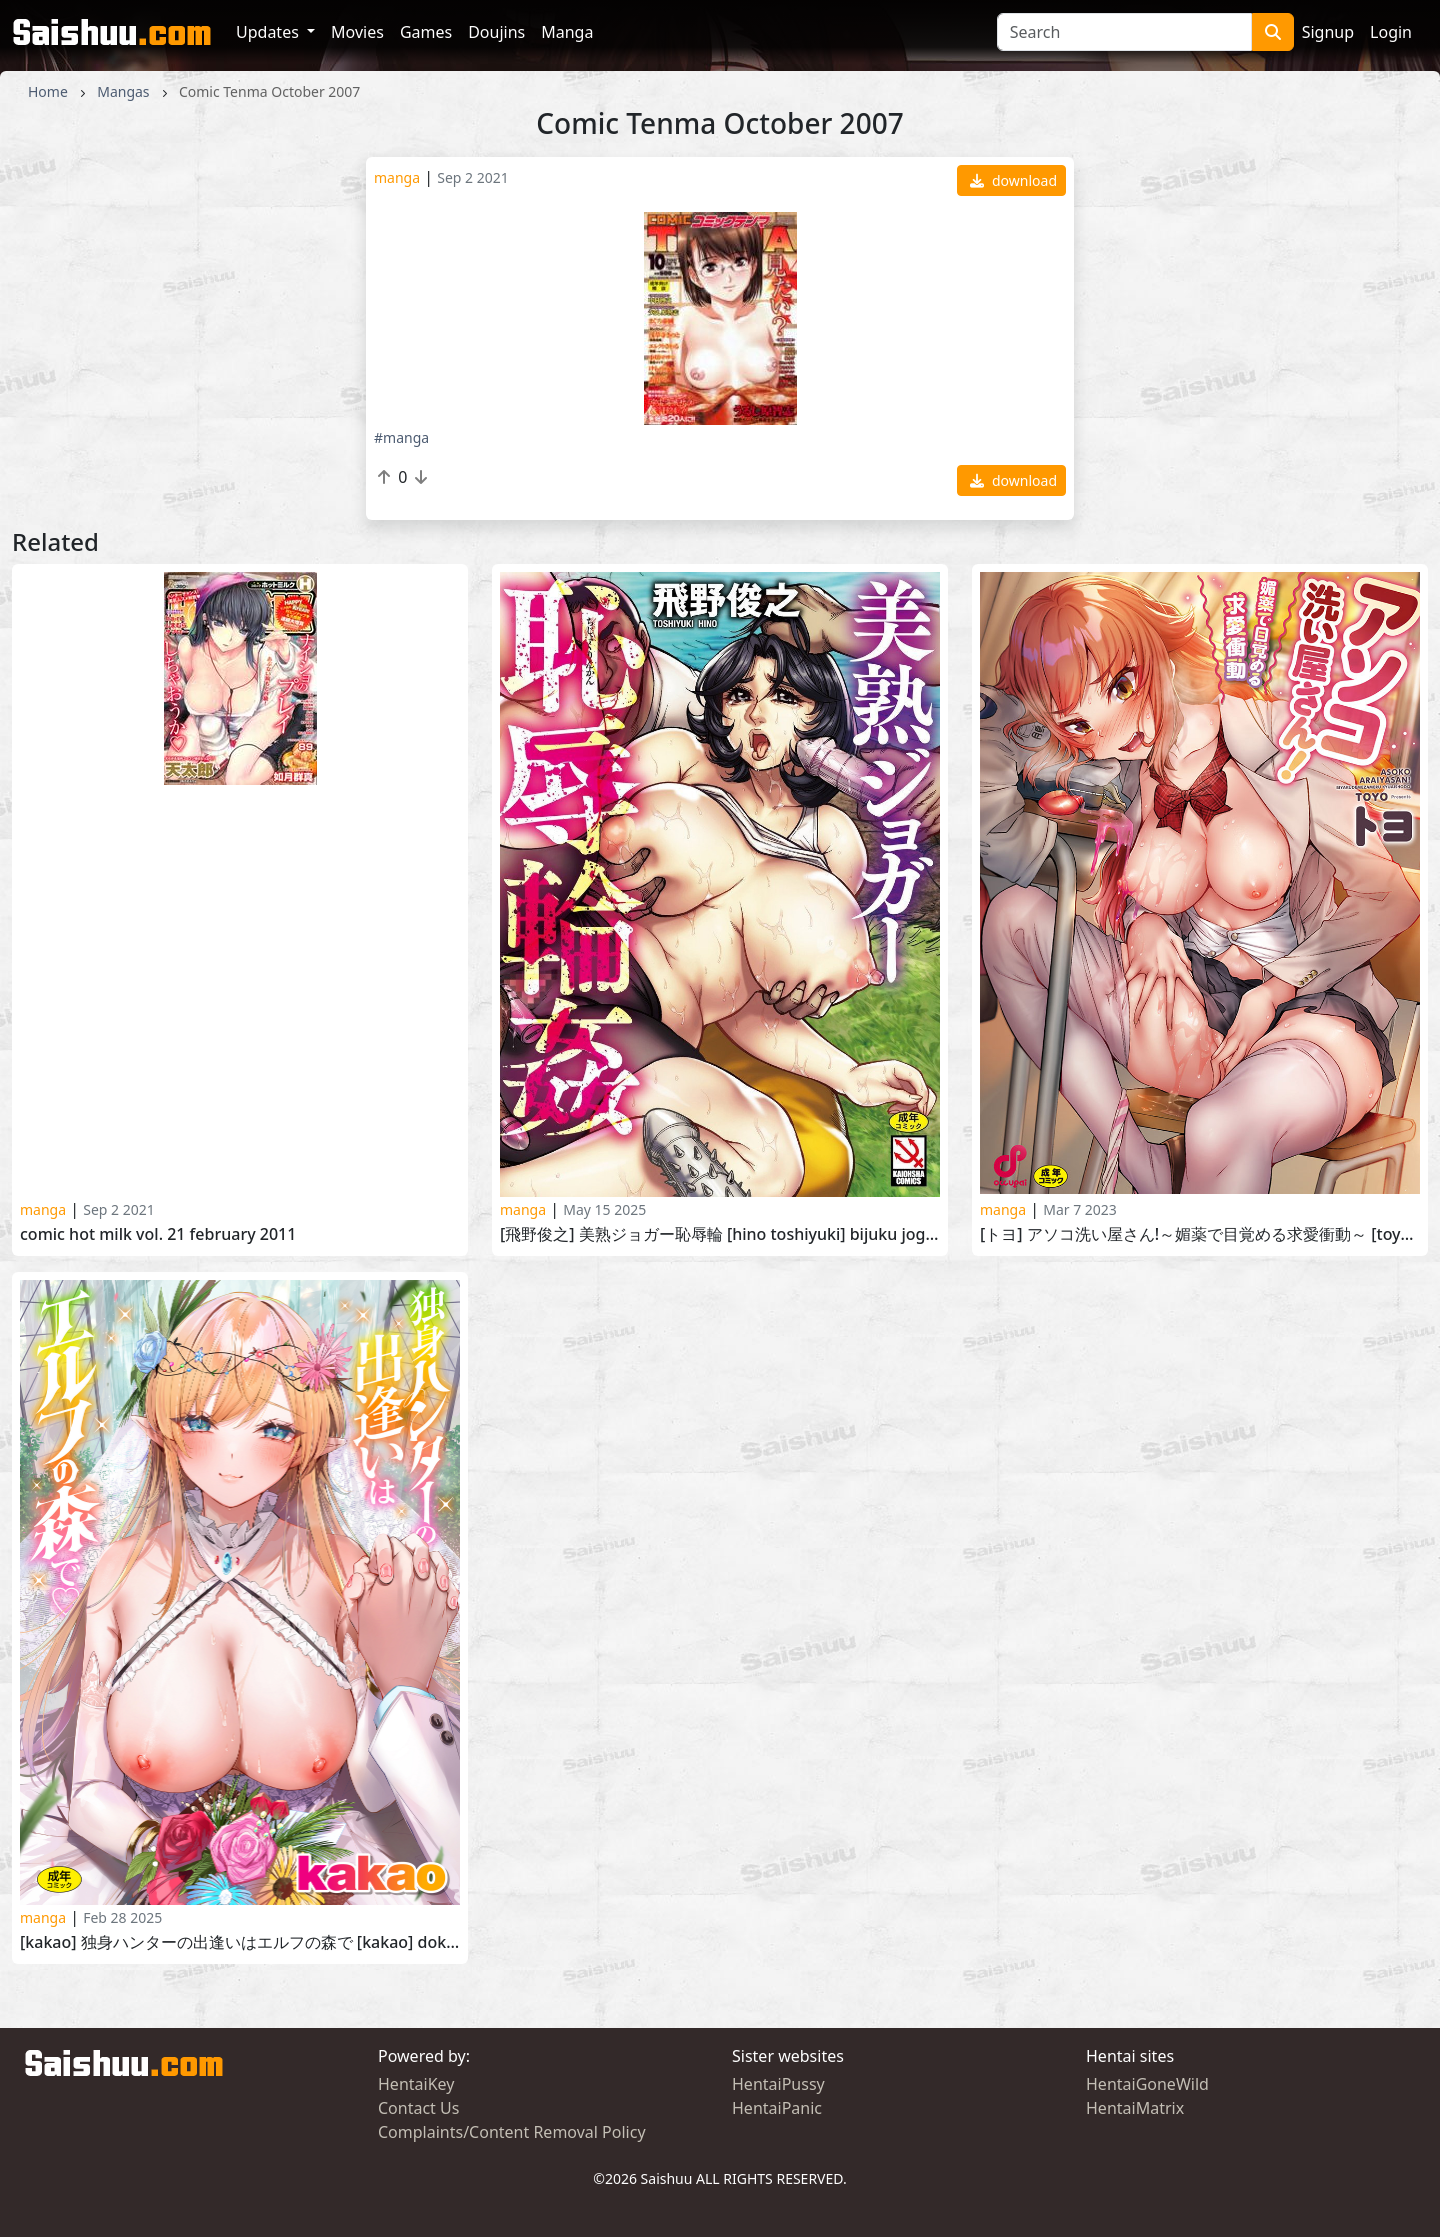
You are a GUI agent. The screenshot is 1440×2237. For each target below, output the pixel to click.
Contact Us (418, 2108)
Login (1391, 32)
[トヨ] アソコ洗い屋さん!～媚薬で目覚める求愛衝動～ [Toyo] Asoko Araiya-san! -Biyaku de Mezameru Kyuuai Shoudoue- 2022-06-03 (1200, 1234)
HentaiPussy (778, 2084)
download (1013, 180)
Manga (567, 32)
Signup (1328, 32)
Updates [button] (269, 32)
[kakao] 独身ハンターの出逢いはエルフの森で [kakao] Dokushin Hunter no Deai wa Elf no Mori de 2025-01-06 (240, 1942)
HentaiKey (416, 2084)
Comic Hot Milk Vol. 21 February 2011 (158, 1234)
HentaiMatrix (1135, 2108)
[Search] (1124, 32)
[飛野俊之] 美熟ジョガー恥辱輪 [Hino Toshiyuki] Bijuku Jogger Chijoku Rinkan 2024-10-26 (720, 1234)
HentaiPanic (777, 2108)
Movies (357, 32)
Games (426, 32)
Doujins (496, 32)
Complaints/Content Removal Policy (512, 2132)
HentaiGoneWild (1147, 2084)
